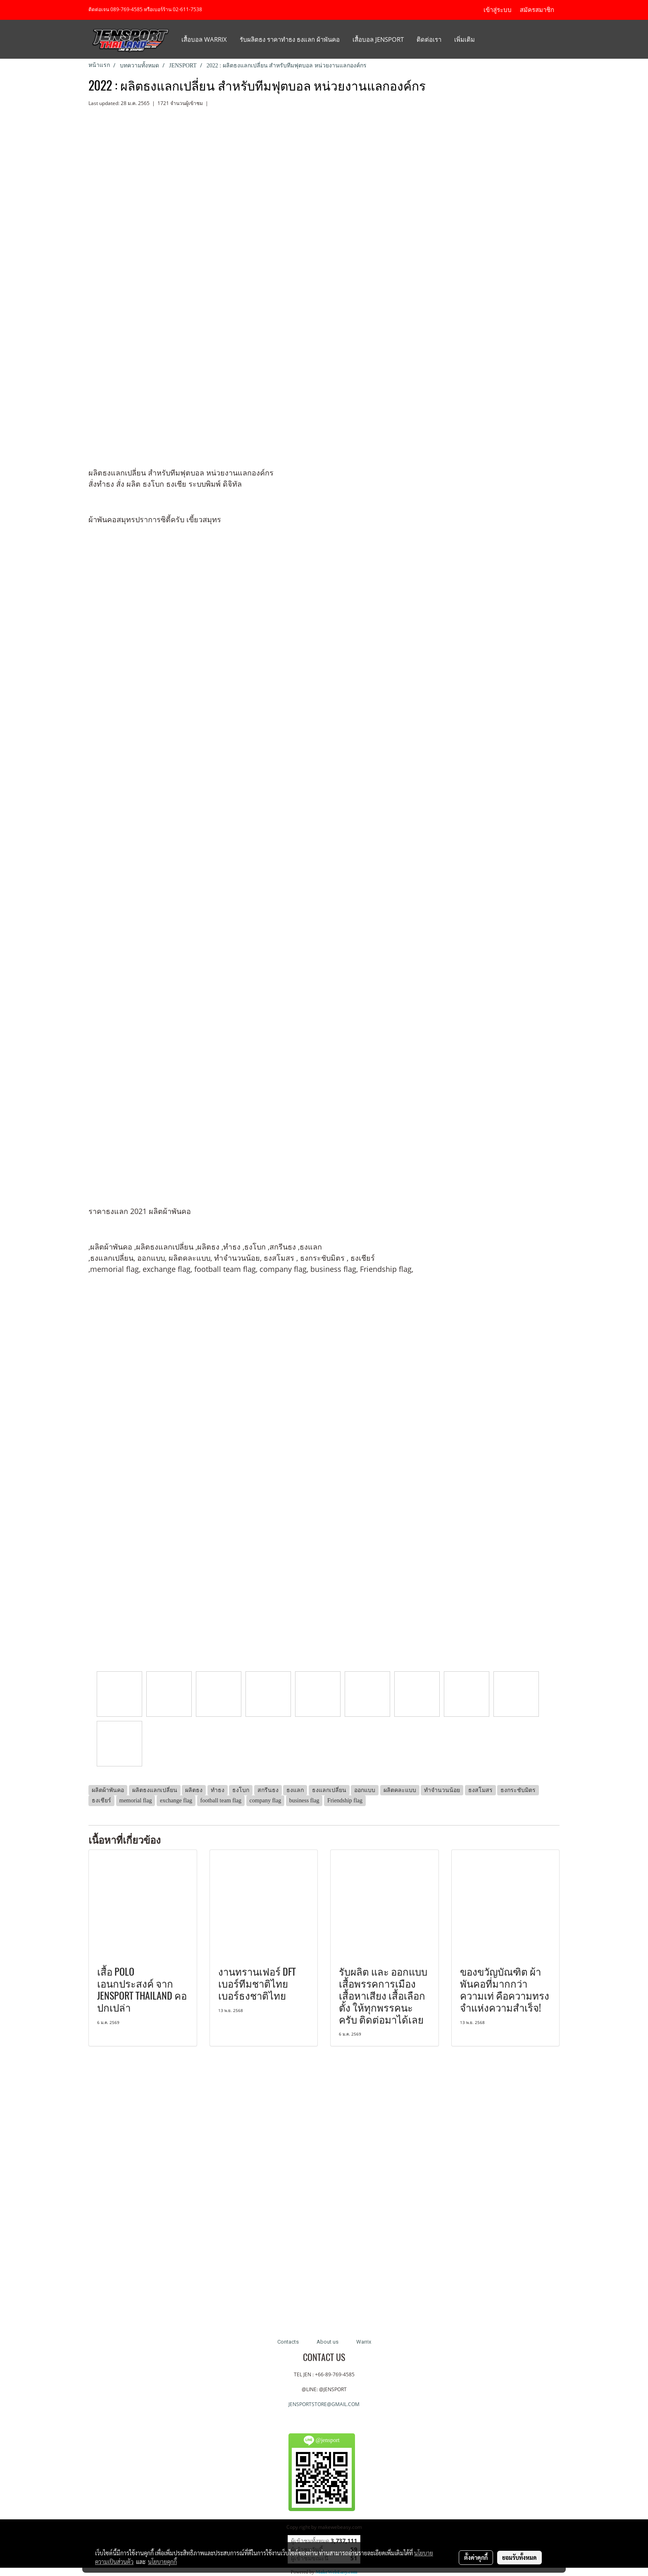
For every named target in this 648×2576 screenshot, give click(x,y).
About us (327, 2342)
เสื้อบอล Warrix (204, 39)
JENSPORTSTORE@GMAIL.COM (324, 2404)
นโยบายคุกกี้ (162, 2561)
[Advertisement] (324, 2193)
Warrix (363, 2342)
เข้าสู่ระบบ (498, 10)
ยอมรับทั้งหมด (519, 2557)
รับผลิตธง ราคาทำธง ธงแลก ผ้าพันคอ (290, 39)
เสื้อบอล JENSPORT (378, 39)
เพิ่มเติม (464, 39)
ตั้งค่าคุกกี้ (476, 2557)
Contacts (288, 2342)
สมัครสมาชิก (537, 10)
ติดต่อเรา (429, 39)
